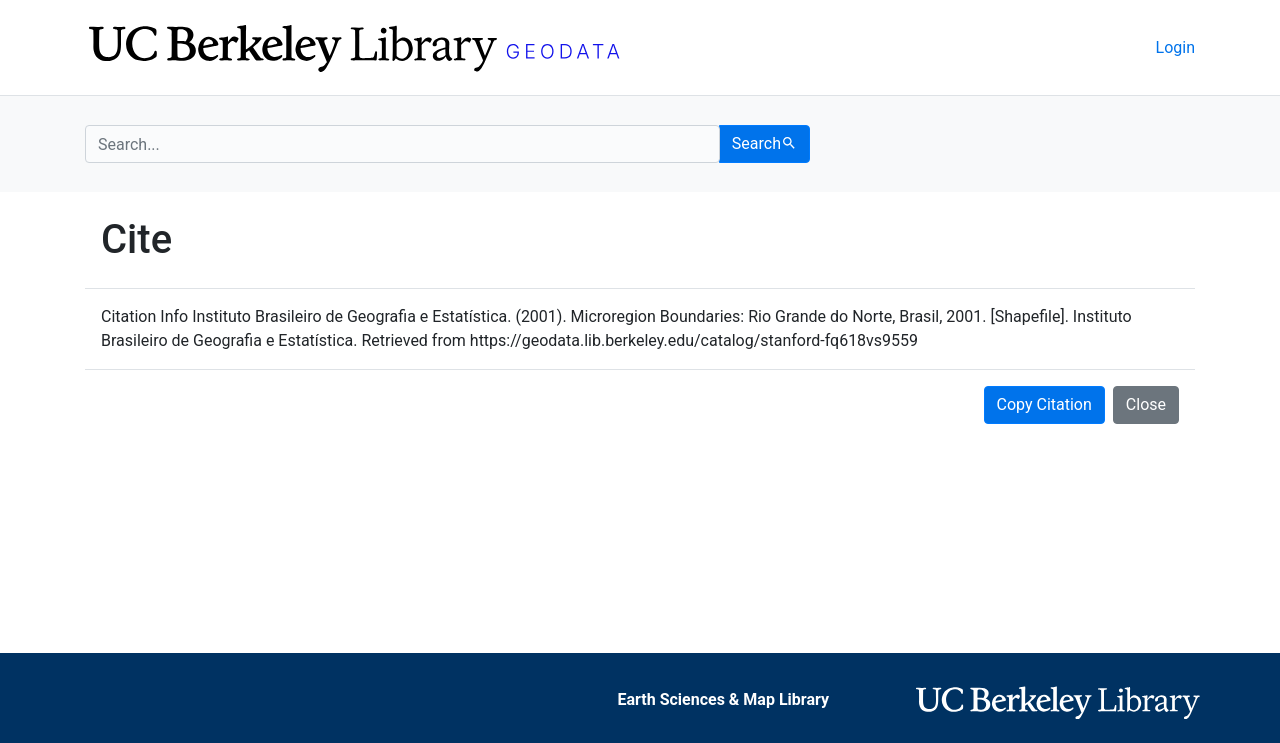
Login (1175, 47)
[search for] (402, 144)
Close (1146, 404)
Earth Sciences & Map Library (723, 699)
